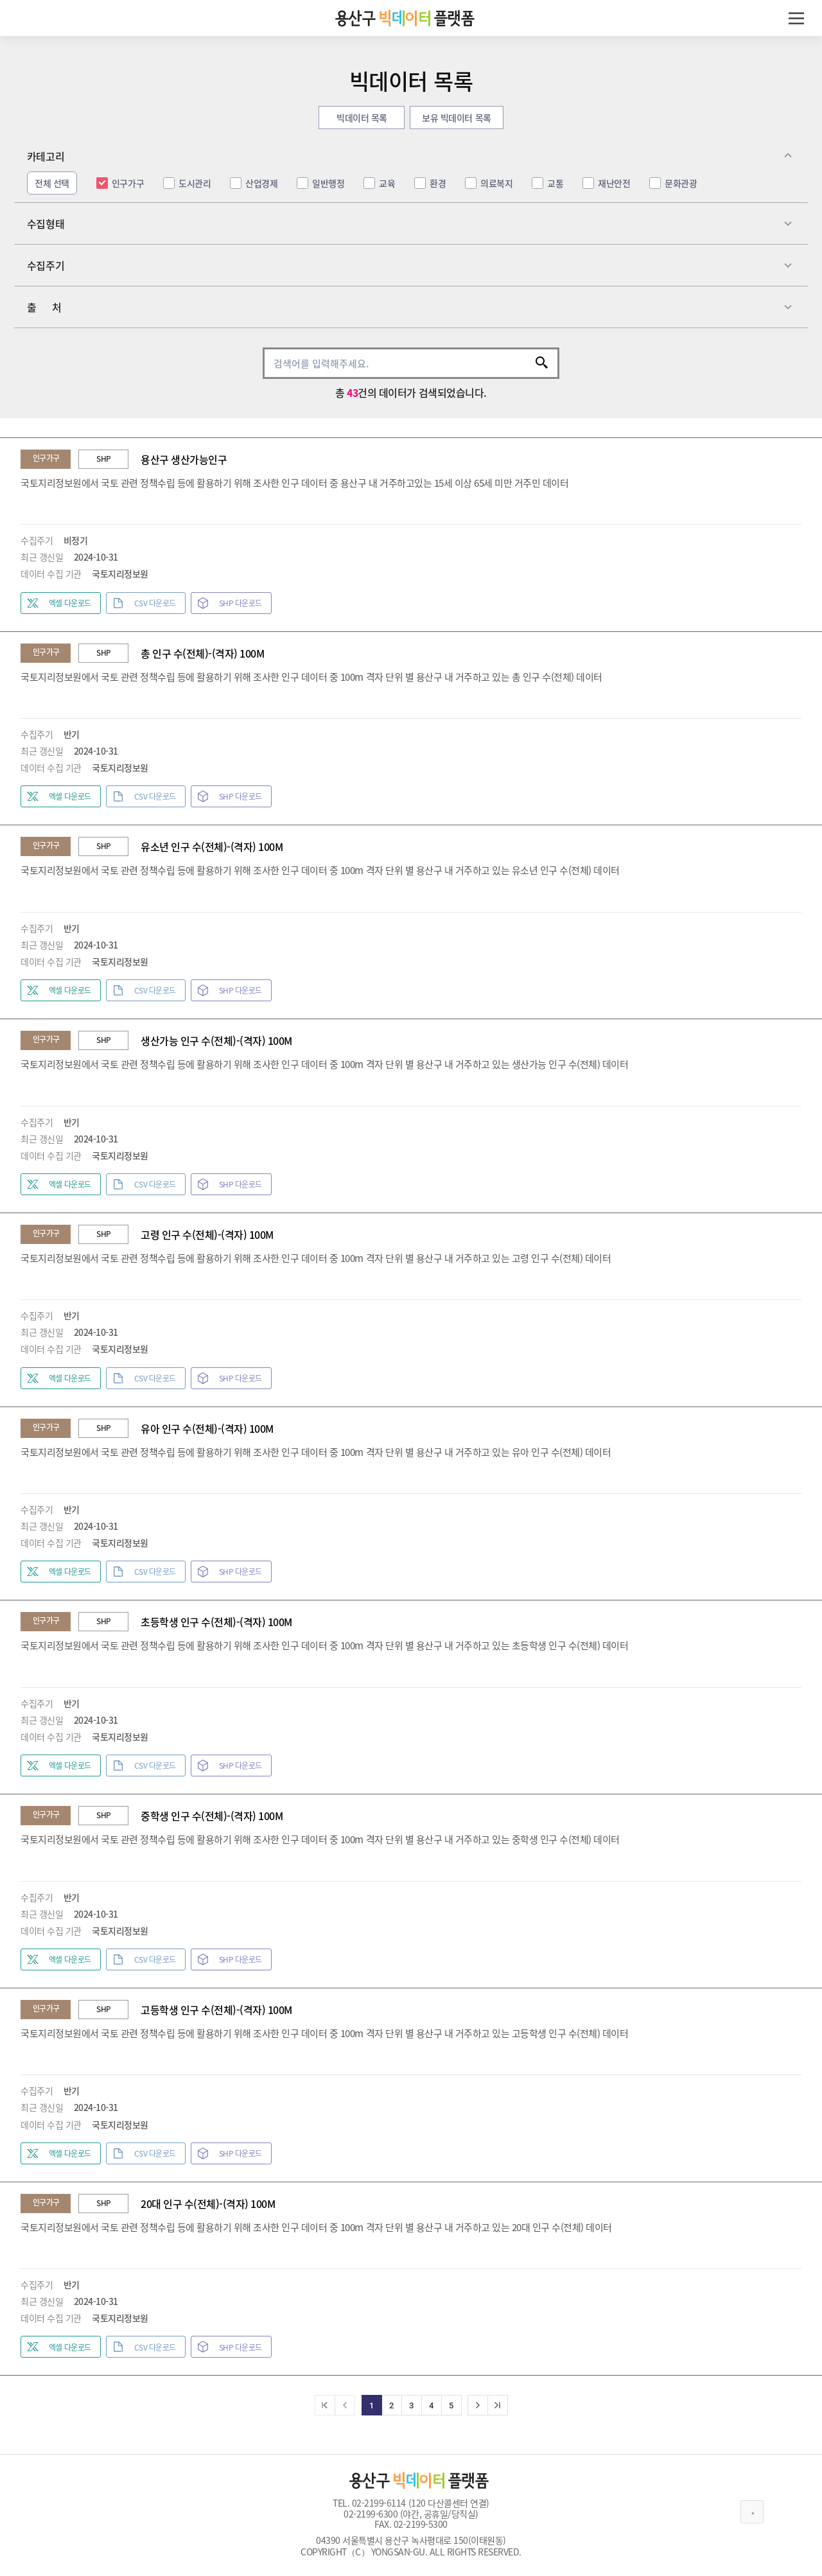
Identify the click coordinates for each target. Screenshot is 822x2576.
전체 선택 (52, 183)
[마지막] (497, 2405)
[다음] (478, 2405)
